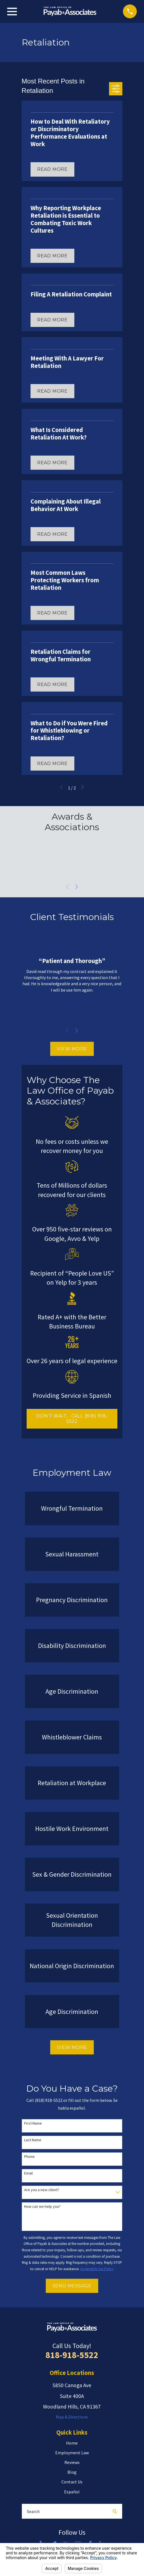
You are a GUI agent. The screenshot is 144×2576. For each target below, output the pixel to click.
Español (72, 2491)
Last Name (32, 2140)
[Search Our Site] (115, 2511)
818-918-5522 (72, 2355)
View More (72, 1048)
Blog (72, 2472)
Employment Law (72, 2452)
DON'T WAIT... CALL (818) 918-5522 (72, 1418)
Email (28, 2173)
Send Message (72, 2285)
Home (72, 2443)
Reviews (72, 2462)
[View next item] (76, 886)
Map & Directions (72, 2417)
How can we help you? (42, 2206)
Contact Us (71, 2481)
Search (33, 2511)
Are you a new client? (41, 2190)
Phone (29, 2156)
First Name (33, 2123)
